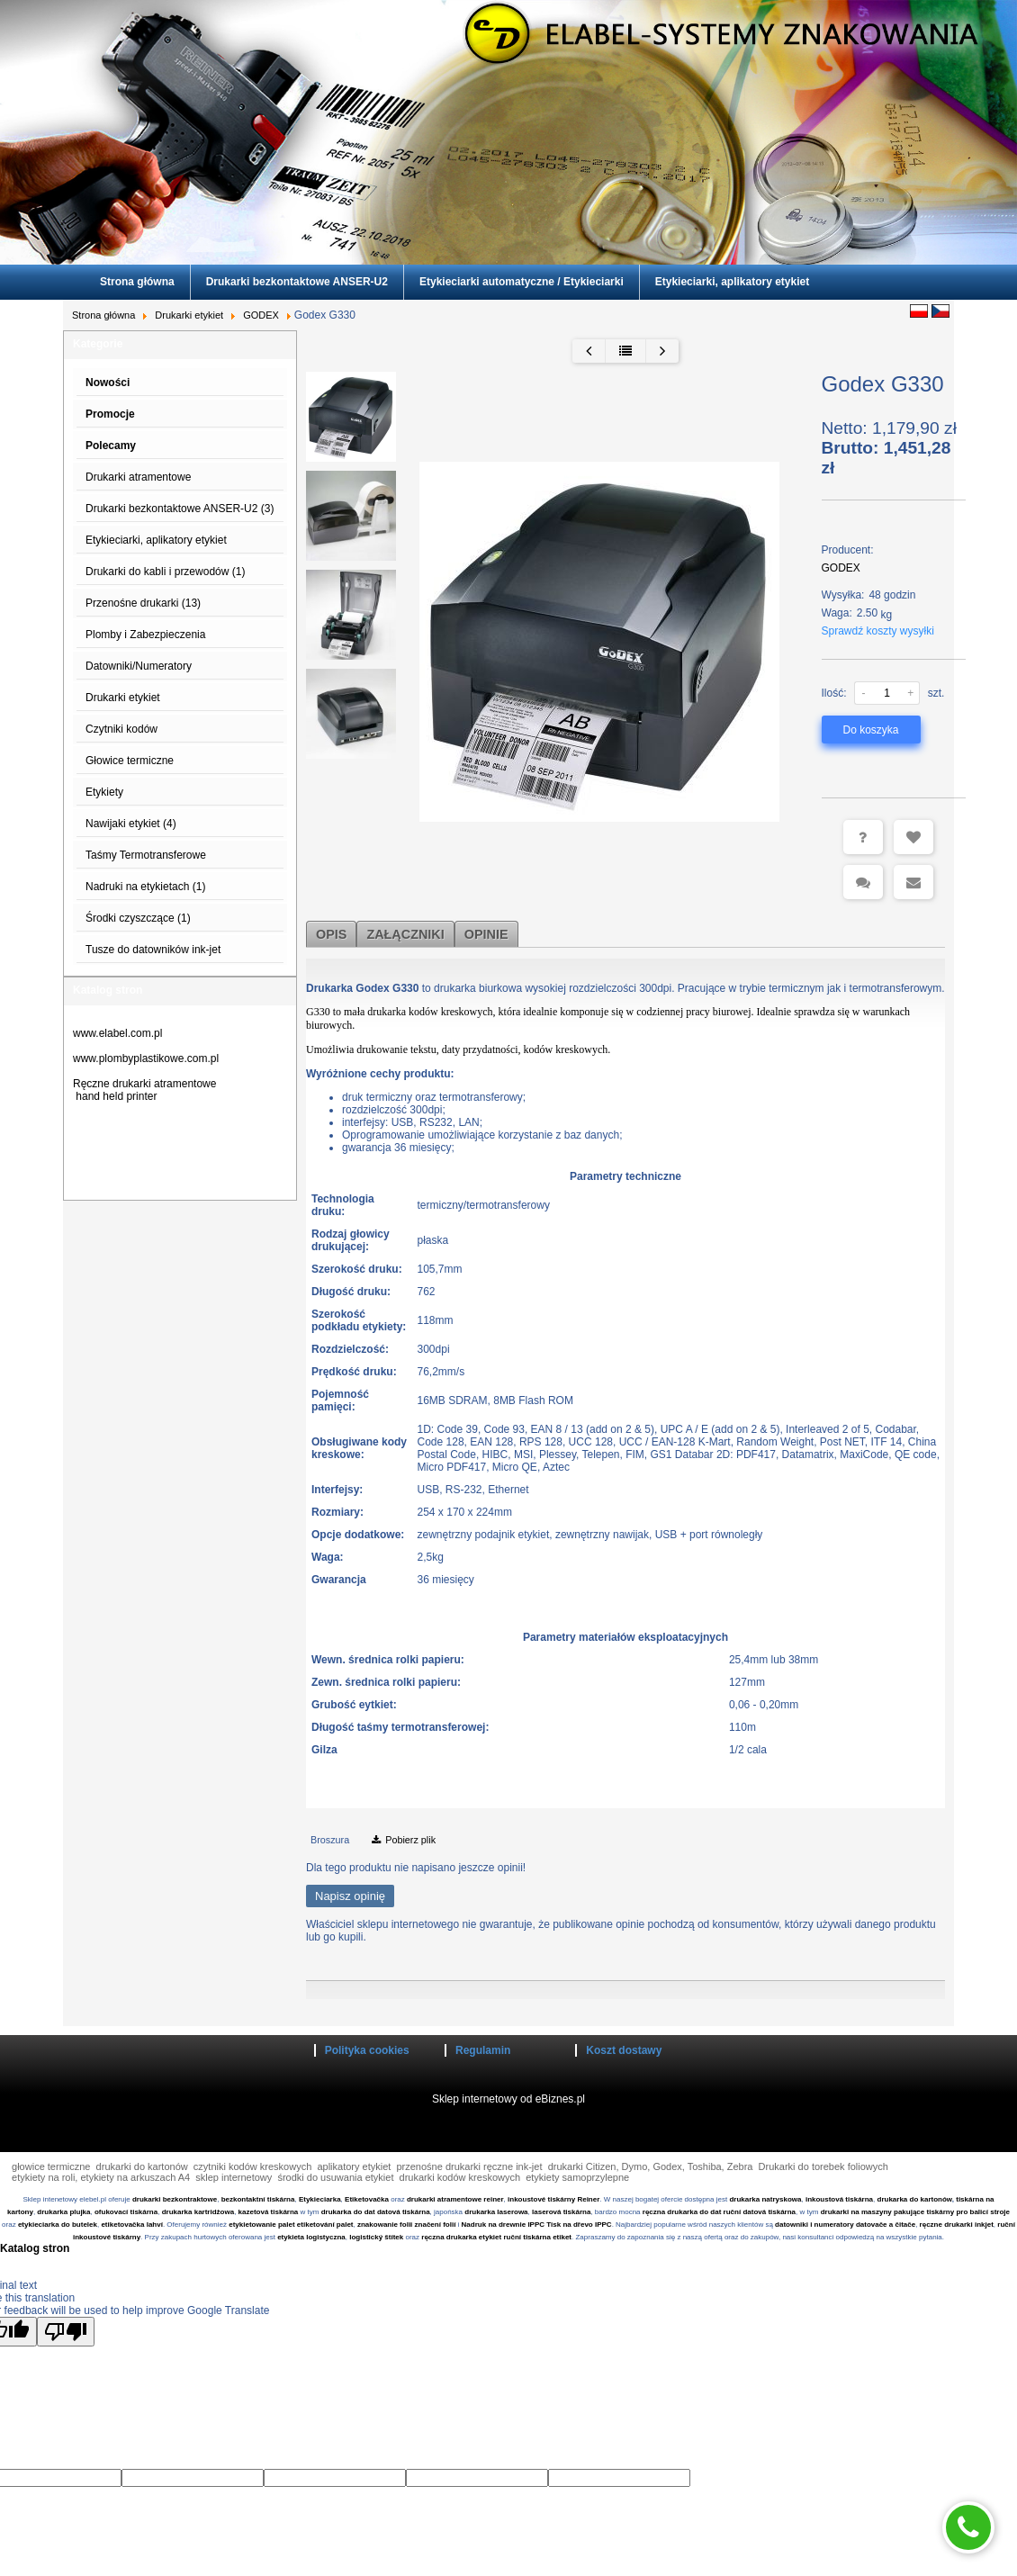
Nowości (108, 382)
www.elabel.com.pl (117, 1033)
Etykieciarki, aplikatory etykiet (732, 281)
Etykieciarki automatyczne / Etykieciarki (521, 281)
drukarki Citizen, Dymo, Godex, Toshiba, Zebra (650, 2166)
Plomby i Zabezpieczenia (145, 634)
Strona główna (137, 281)
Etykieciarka (320, 2199)
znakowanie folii (384, 2224)
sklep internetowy (233, 2177)
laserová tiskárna (561, 2212)
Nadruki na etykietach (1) (145, 886)
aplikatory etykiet (354, 2166)
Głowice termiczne (130, 760)
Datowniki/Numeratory (139, 666)
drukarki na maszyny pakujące (873, 2212)
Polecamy (111, 445)
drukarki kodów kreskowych (460, 2177)
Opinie (486, 934)
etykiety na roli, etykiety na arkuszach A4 (101, 2177)
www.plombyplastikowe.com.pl (146, 1058)
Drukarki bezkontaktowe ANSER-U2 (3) (180, 508)
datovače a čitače (885, 2224)
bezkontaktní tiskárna (258, 2199)
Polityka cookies (367, 2050)
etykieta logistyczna (311, 2237)
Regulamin (482, 2050)
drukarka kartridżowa (198, 2212)
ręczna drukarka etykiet (461, 2237)
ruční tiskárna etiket (537, 2237)
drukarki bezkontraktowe (174, 2199)
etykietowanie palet (261, 2224)
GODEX (261, 315)
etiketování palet (325, 2224)
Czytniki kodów (122, 729)
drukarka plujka (63, 2212)
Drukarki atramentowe (138, 477)
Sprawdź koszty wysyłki (878, 631)
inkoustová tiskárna (839, 2199)
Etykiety (104, 792)
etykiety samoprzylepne (577, 2177)
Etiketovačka (367, 2199)
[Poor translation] (65, 2331)
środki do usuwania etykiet (335, 2177)
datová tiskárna (403, 2212)
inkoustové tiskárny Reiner (553, 2199)
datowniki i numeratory (814, 2224)
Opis (331, 934)
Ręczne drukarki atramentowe (144, 1083)
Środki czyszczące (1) (138, 918)
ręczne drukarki (946, 2224)
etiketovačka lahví (131, 2224)
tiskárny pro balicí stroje (968, 2212)
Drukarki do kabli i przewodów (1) (165, 571)
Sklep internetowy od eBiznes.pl (508, 2099)
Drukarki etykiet (189, 315)
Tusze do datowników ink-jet (153, 949)
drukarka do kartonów (915, 2199)
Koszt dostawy (624, 2050)
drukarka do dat (348, 2212)
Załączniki (405, 934)
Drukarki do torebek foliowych (823, 2166)
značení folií (435, 2224)
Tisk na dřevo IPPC (578, 2224)
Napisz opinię (350, 1896)
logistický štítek (376, 2237)
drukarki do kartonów (142, 2166)
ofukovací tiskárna (126, 2212)
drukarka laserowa (495, 2212)
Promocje (110, 414)
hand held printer (116, 1096)
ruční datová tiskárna (760, 2212)
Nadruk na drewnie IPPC (503, 2224)
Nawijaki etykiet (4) (131, 823)
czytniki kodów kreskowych (252, 2166)
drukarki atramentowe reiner (455, 2199)
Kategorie (97, 344)
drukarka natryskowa (765, 2199)
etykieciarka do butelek (57, 2224)
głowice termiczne (51, 2166)
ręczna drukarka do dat (682, 2212)
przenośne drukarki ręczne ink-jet (469, 2166)
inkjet (983, 2224)
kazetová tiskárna (268, 2212)
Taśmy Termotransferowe (146, 855)
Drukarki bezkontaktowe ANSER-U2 (297, 281)
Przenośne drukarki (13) (143, 603)
